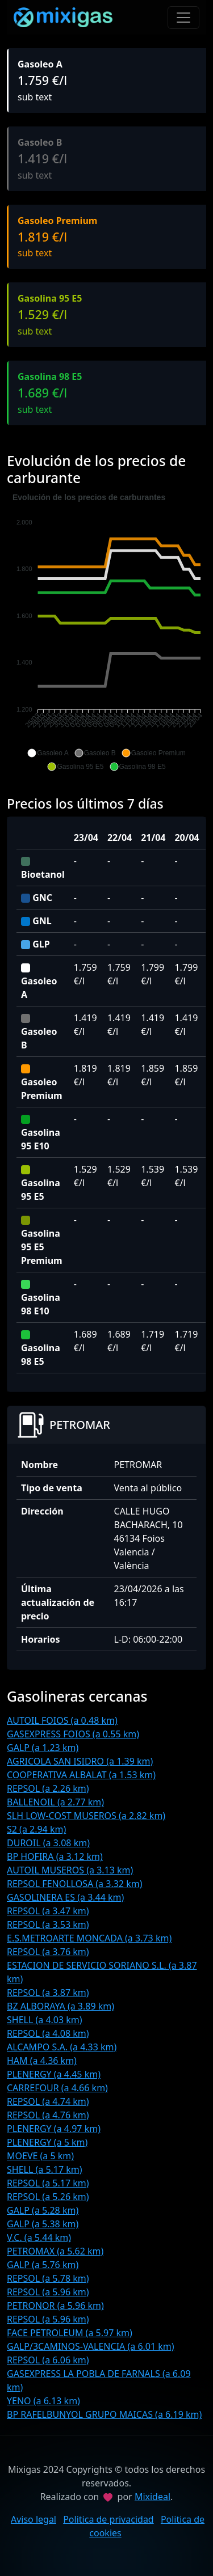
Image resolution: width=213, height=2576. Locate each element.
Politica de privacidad (108, 2519)
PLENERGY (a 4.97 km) (54, 2128)
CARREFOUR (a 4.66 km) (57, 2088)
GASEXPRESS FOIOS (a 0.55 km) (73, 1734)
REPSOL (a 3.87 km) (48, 1992)
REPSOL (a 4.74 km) (48, 2101)
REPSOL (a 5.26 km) (48, 2196)
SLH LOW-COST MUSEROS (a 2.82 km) (86, 1815)
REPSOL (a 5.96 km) (48, 2292)
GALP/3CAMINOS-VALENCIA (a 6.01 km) (90, 2346)
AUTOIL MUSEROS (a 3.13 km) (70, 1870)
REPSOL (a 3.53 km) (48, 1924)
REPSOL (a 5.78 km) (48, 2278)
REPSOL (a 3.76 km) (48, 1951)
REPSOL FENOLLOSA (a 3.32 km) (74, 1883)
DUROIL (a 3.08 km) (48, 1843)
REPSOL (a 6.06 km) (48, 2360)
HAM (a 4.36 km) (42, 2060)
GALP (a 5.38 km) (42, 2224)
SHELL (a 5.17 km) (44, 2169)
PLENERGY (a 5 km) (47, 2142)
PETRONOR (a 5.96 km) (55, 2305)
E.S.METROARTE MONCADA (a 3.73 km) (89, 1938)
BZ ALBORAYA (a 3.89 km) (60, 2006)
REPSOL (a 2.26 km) (48, 1788)
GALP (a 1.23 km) (42, 1747)
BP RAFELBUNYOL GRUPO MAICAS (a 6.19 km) (104, 2414)
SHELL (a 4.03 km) (44, 2020)
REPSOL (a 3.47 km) (48, 1911)
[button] (47, 753)
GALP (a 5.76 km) (42, 2264)
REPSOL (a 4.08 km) (48, 2033)
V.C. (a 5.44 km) (39, 2237)
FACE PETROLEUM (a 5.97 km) (69, 2333)
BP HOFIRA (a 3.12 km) (55, 1856)
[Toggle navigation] (183, 17)
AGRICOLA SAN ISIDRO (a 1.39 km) (80, 1761)
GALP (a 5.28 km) (42, 2210)
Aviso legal (33, 2519)
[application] (106, 632)
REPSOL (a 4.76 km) (48, 2115)
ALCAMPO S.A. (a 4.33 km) (61, 2047)
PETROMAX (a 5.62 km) (55, 2251)
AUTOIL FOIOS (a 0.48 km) (62, 1720)
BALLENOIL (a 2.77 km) (55, 1802)
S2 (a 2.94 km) (36, 1829)
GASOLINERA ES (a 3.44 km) (65, 1897)
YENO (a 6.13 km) (43, 2401)
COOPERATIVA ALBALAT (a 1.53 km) (81, 1775)
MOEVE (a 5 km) (40, 2156)
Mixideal (152, 2496)
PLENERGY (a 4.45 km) (54, 2074)
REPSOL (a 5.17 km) (48, 2183)
